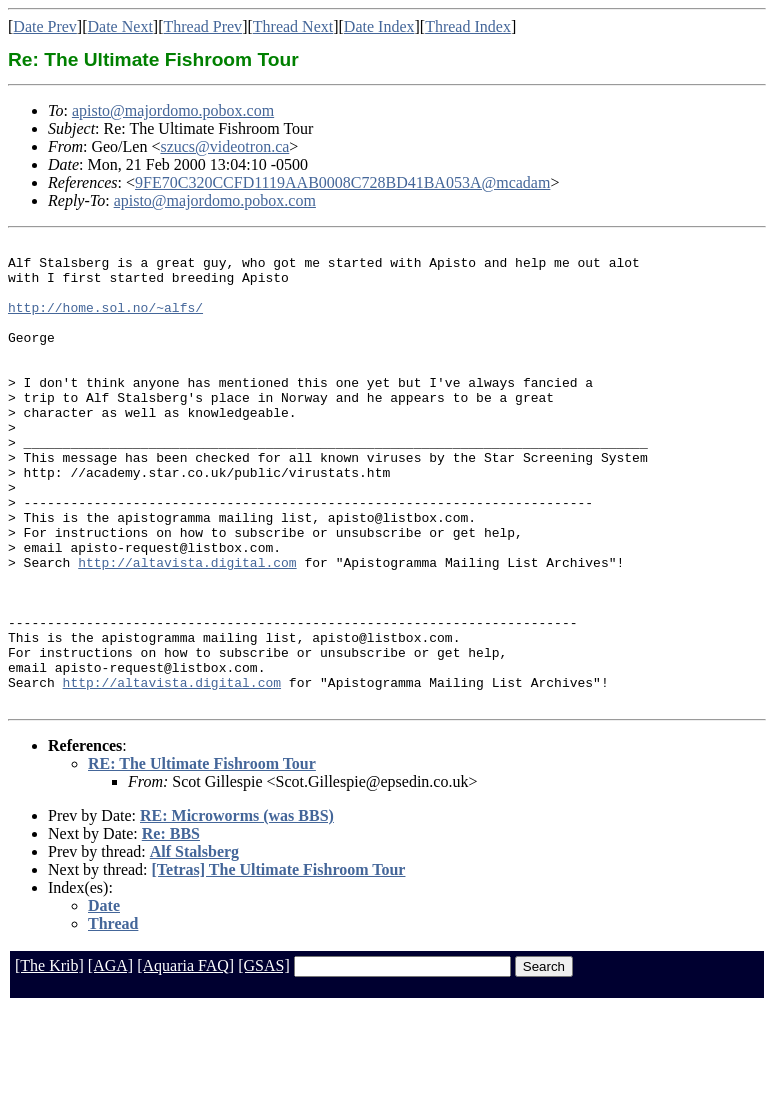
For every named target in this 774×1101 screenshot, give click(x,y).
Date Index (379, 26)
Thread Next (293, 26)
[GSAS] (264, 1058)
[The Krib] (49, 1058)
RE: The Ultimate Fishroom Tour (202, 856)
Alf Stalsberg (194, 944)
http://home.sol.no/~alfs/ (105, 322)
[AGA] (110, 1058)
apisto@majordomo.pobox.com (173, 110)
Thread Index (468, 26)
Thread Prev (202, 26)
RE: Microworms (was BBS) (237, 908)
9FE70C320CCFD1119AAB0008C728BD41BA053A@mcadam (342, 182)
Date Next (120, 26)
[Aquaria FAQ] (185, 1058)
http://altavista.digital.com (187, 628)
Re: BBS (171, 926)
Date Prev (45, 26)
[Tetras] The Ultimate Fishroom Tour (279, 962)
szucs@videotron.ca (224, 146)
